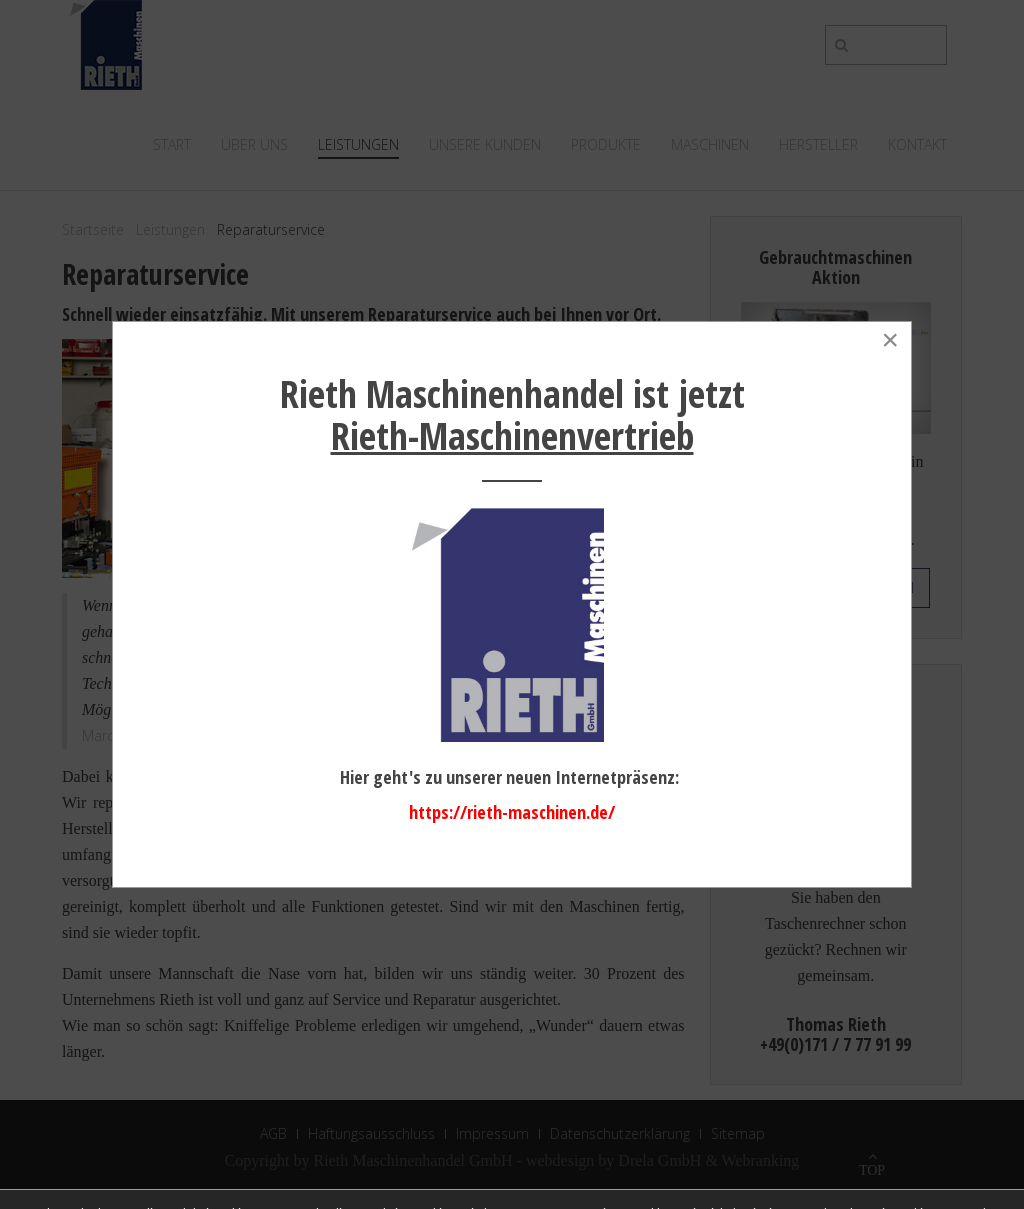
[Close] (890, 340)
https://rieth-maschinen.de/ (512, 812)
